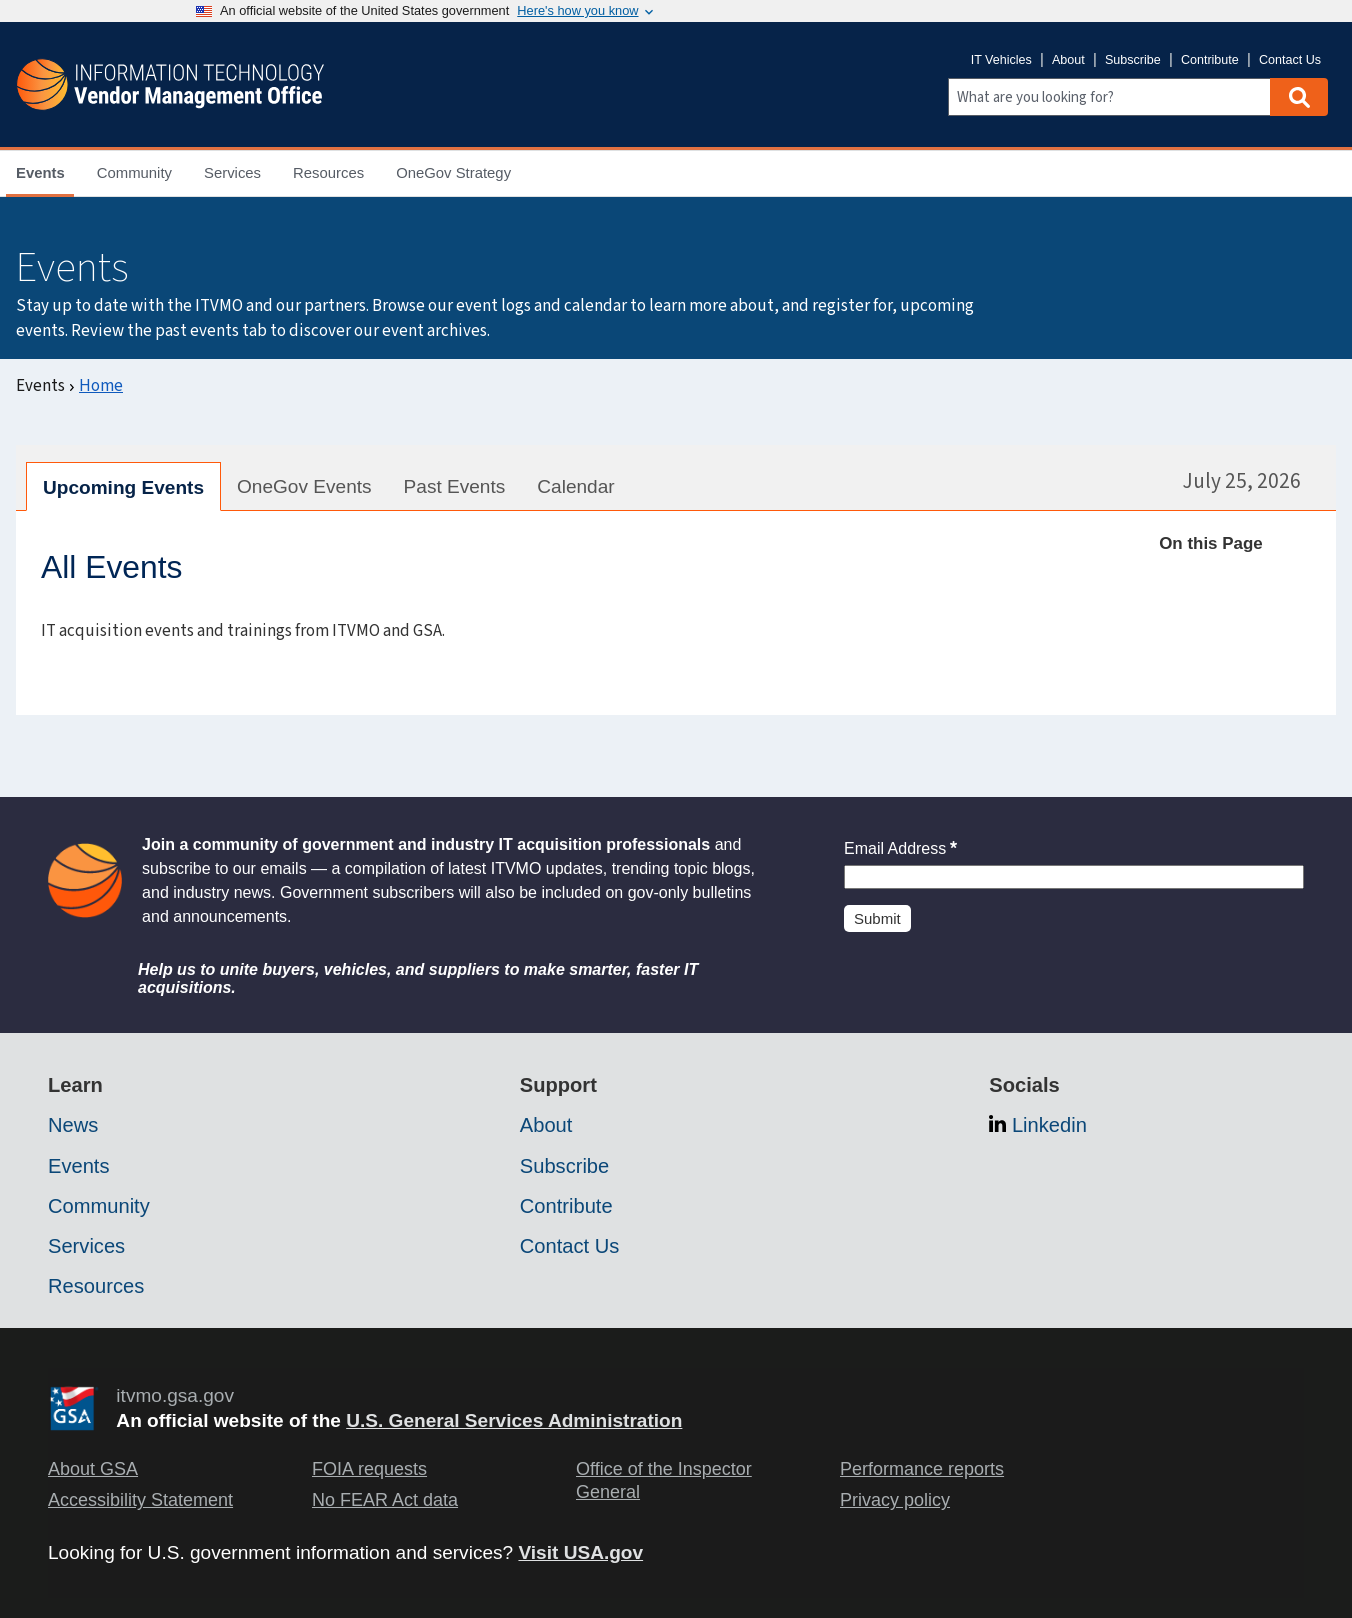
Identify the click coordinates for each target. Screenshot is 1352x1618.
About (1068, 60)
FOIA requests (369, 1469)
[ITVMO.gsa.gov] (170, 84)
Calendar (575, 486)
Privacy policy (895, 1500)
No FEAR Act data (385, 1500)
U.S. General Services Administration (514, 1420)
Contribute (1210, 60)
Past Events (455, 486)
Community (99, 1206)
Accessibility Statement (140, 1500)
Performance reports (922, 1469)
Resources (96, 1286)
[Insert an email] (1074, 877)
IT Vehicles (1001, 60)
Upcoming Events (123, 487)
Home (101, 386)
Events (79, 1166)
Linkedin (1049, 1125)
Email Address (900, 848)
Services (86, 1246)
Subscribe (1133, 60)
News (73, 1125)
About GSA (93, 1469)
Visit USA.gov (580, 1552)
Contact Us (1290, 60)
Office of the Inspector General (664, 1480)
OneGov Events (304, 486)
